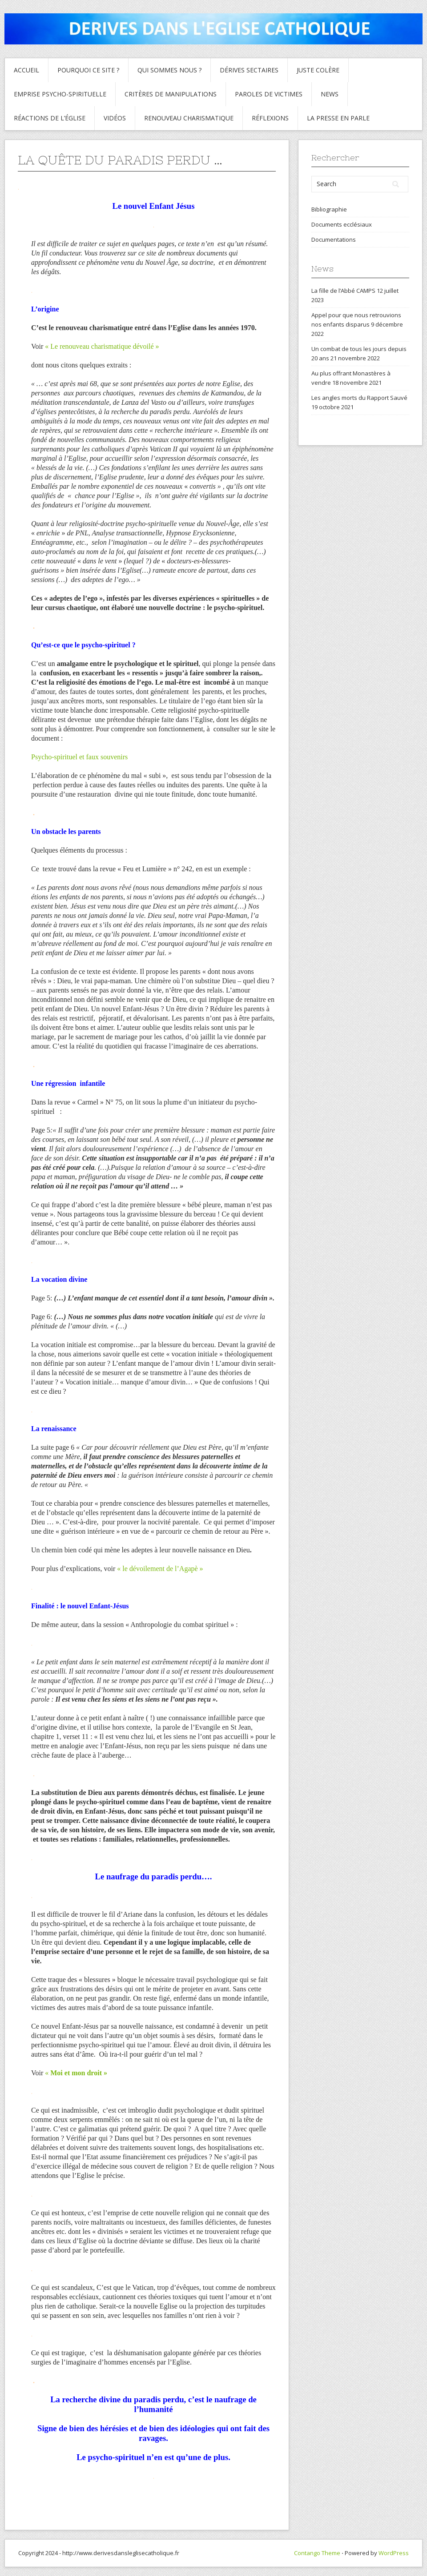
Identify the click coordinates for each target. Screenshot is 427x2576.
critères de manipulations (171, 94)
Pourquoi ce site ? (88, 70)
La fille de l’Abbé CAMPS (343, 291)
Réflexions (270, 118)
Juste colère (318, 70)
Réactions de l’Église (49, 118)
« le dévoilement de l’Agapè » (160, 1568)
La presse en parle (338, 118)
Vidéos (115, 118)
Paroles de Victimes (268, 94)
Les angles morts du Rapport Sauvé (359, 398)
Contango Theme (317, 2553)
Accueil (26, 70)
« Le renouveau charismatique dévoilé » (102, 346)
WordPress (394, 2553)
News (329, 94)
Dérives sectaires (249, 70)
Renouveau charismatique (189, 118)
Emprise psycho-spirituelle (60, 94)
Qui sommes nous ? (169, 70)
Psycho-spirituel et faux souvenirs (79, 757)
